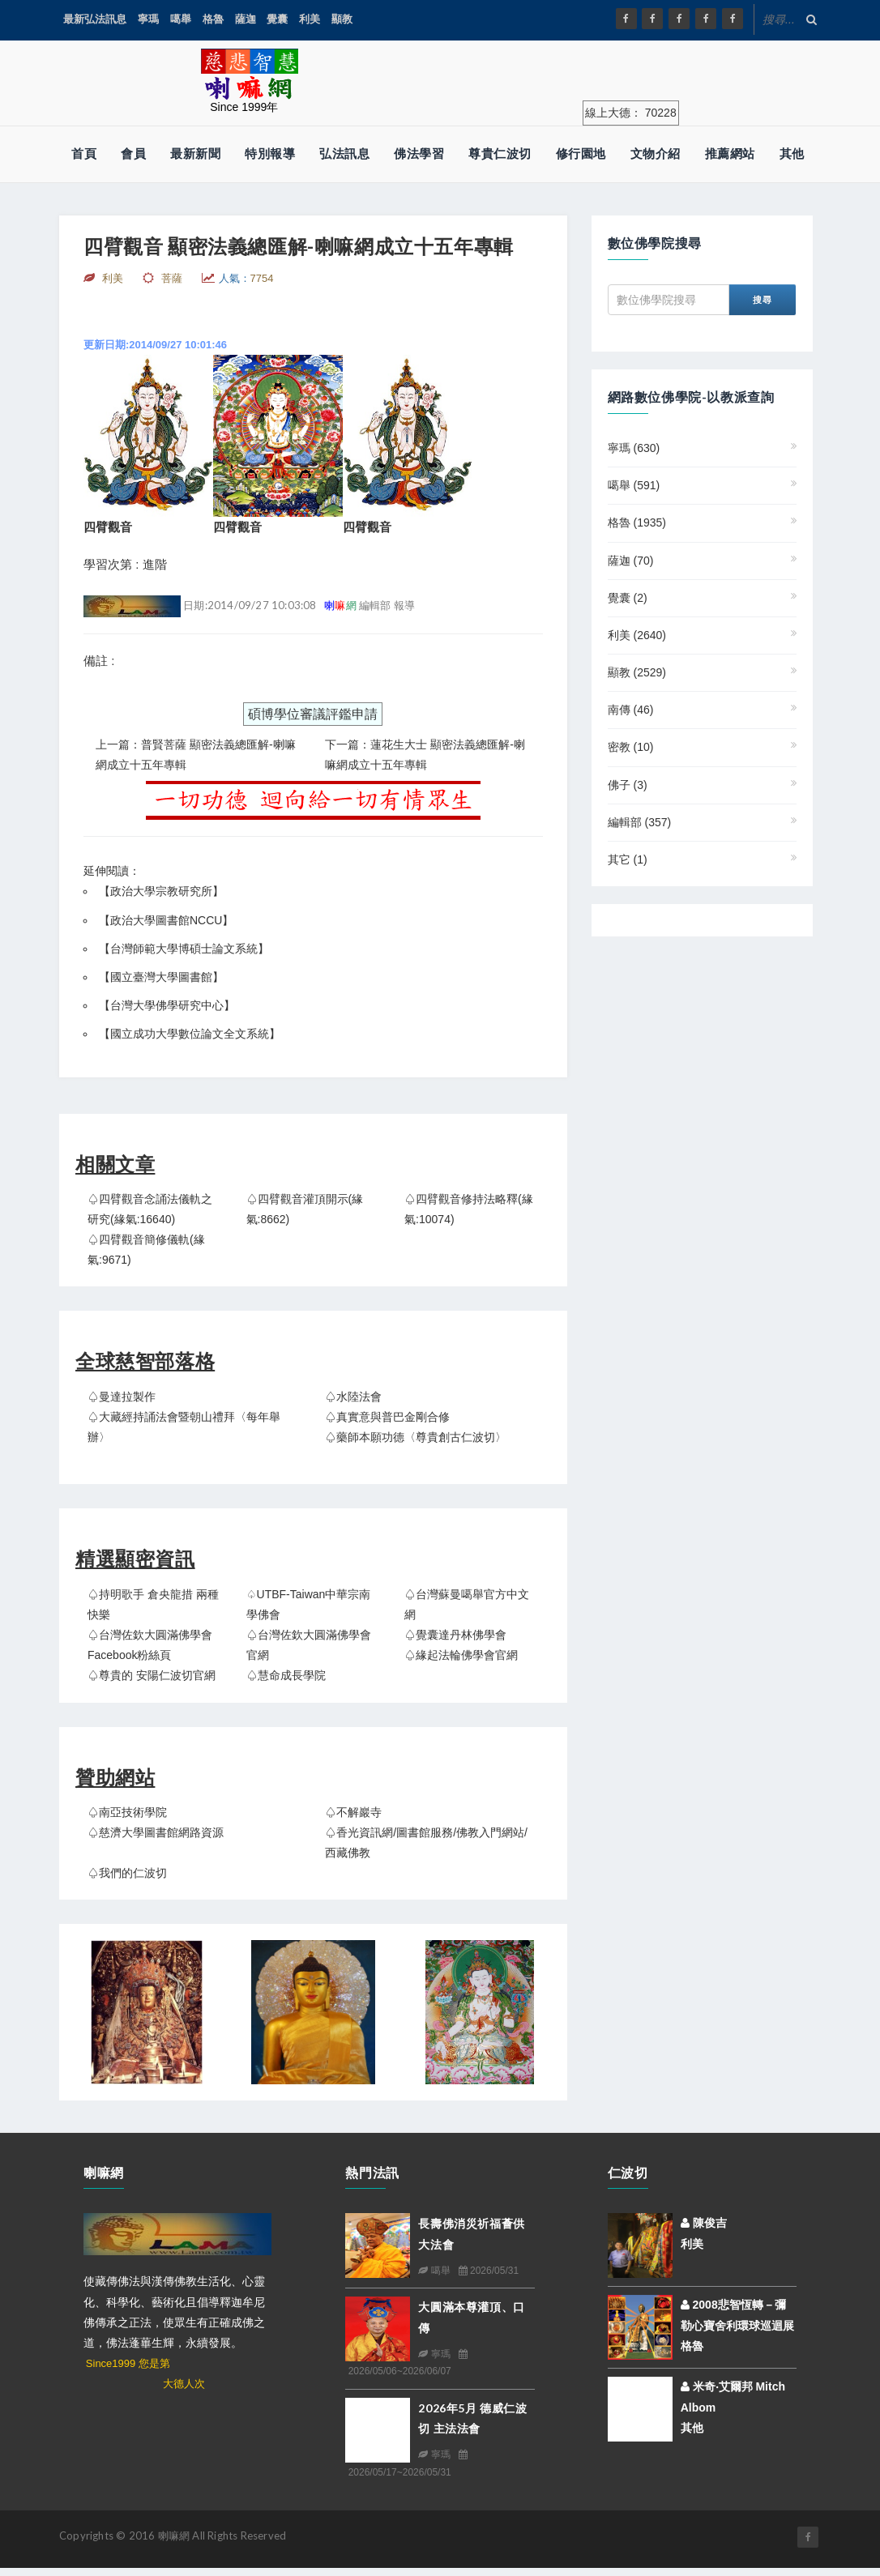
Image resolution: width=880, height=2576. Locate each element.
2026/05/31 (489, 2270)
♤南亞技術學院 (127, 1812)
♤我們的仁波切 (127, 1872)
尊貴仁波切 (500, 153)
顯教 (341, 19)
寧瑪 (148, 19)
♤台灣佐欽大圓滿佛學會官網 (308, 1644)
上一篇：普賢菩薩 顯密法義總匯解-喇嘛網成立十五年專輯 (196, 754)
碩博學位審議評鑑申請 (313, 714)
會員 (133, 153)
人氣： (246, 278)
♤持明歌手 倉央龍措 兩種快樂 (153, 1604)
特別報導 (270, 153)
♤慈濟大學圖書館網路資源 (156, 1832)
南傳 (631, 709)
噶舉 (180, 19)
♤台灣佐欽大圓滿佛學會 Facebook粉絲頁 (150, 1644)
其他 (792, 153)
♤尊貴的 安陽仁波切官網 (152, 1675)
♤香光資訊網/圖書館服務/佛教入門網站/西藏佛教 (426, 1842)
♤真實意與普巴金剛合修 (387, 1416)
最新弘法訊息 (94, 19)
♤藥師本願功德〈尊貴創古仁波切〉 (415, 1437)
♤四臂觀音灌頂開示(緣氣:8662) (305, 1209)
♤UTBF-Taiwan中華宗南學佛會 (308, 1604)
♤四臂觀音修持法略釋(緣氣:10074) (468, 1209)
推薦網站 (730, 153)
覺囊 (277, 19)
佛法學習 (419, 153)
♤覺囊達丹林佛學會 (455, 1634)
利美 (309, 19)
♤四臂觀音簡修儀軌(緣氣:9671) (146, 1249)
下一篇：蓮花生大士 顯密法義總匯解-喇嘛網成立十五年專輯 (425, 754)
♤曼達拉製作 (122, 1396)
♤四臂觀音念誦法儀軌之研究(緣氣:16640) (150, 1209)
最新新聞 (195, 153)
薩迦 (245, 19)
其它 (627, 859)
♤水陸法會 (353, 1396)
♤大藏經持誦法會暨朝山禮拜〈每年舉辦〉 (184, 1427)
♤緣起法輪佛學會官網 (461, 1654)
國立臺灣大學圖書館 (161, 976)
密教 (631, 746)
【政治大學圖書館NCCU (160, 920)
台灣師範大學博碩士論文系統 (184, 948)
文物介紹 (655, 153)
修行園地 (581, 153)
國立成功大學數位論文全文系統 (189, 1033)
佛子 (627, 784)
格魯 (213, 19)
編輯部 (640, 822)
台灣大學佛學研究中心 (167, 1005)
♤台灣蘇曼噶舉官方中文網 (466, 1604)
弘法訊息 (344, 153)
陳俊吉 (704, 2222)
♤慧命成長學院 (286, 1675)
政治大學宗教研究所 (161, 891)
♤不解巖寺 (353, 1812)
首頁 (83, 153)
